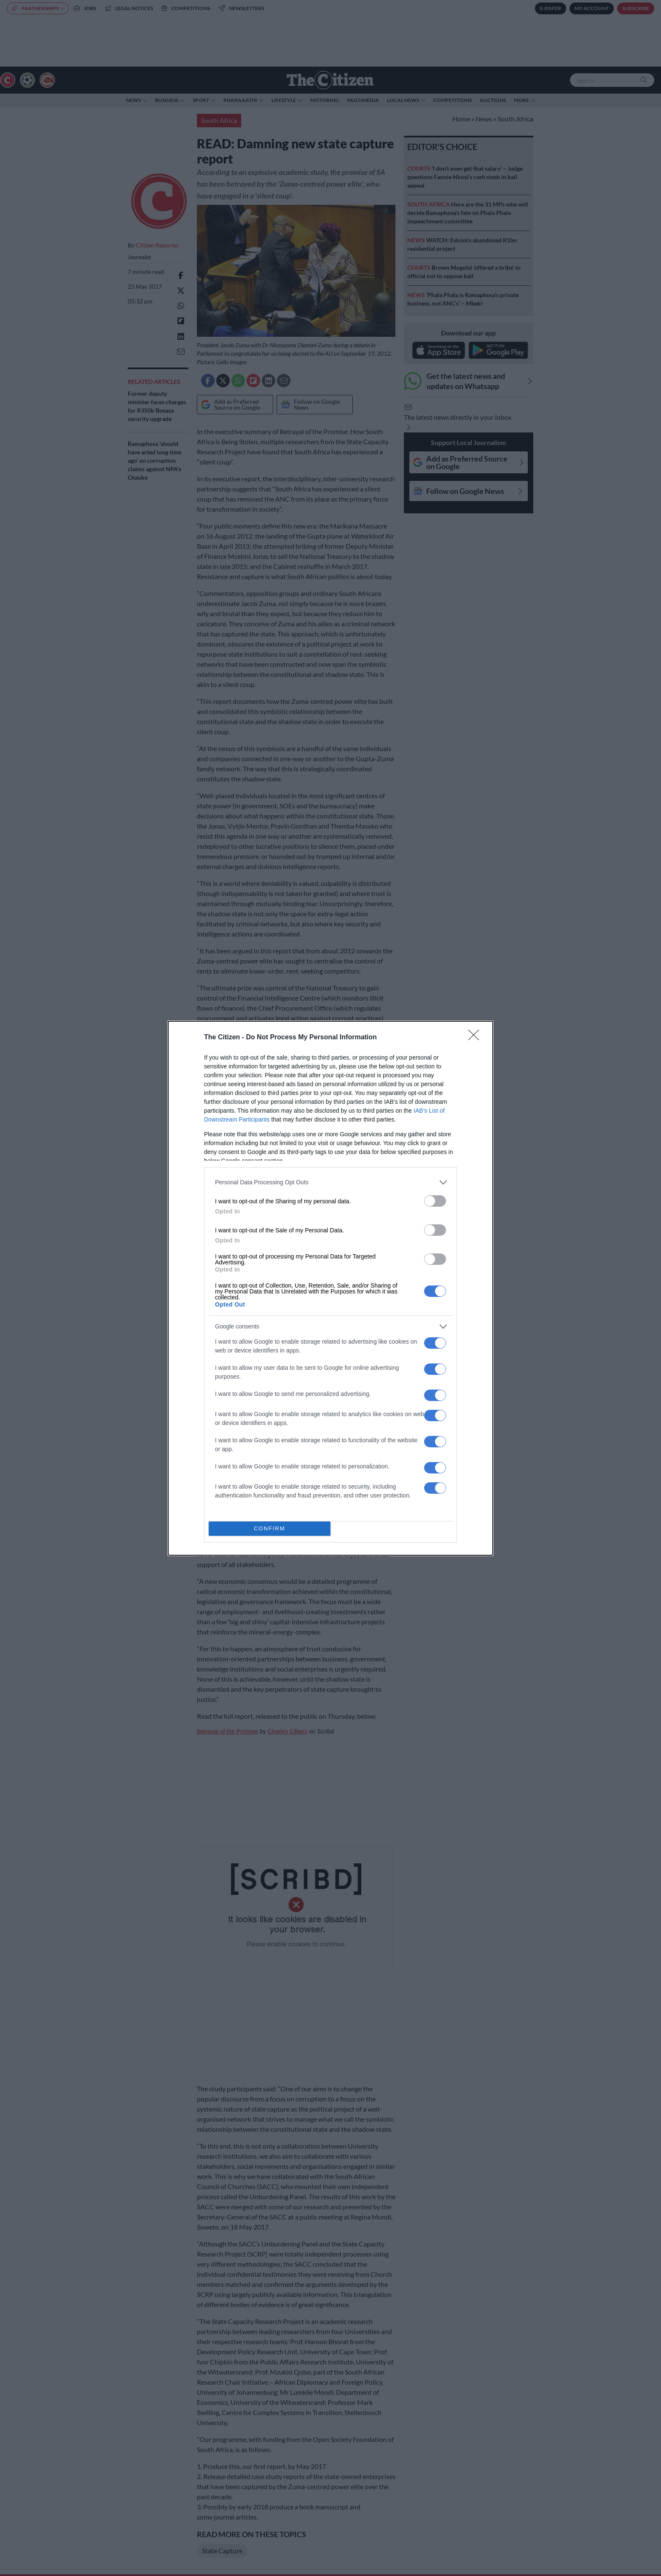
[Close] (476, 1038)
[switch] (435, 1201)
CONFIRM (269, 1528)
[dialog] (330, 1288)
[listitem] (330, 1182)
